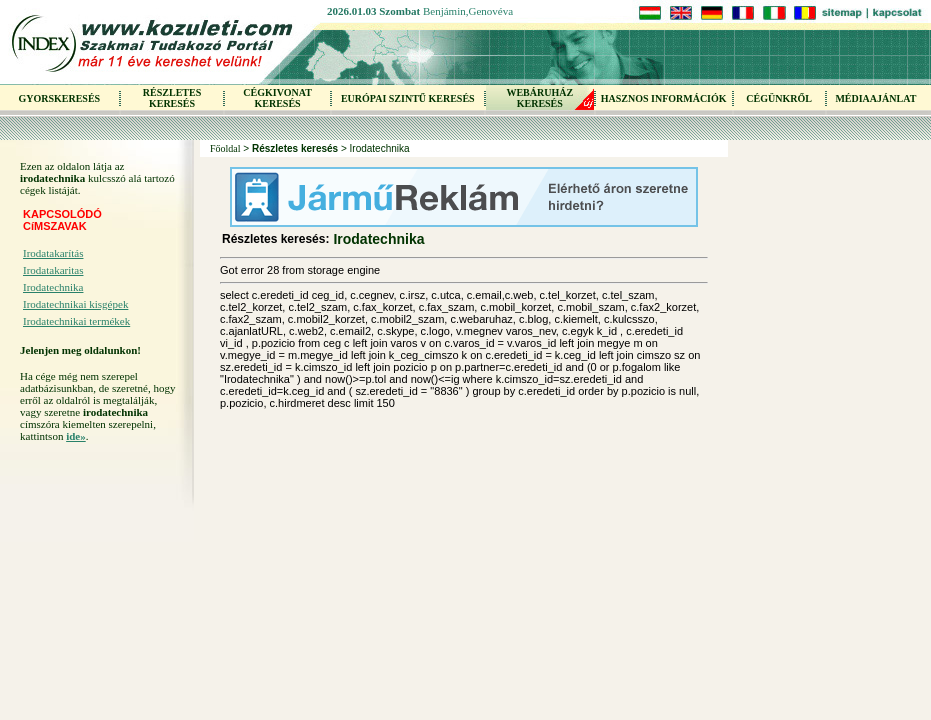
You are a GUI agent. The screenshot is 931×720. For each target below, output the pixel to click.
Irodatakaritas (53, 270)
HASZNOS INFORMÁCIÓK (664, 98)
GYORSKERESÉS (59, 98)
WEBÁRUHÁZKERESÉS (539, 98)
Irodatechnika (53, 287)
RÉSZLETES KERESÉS (172, 98)
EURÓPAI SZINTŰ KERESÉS (408, 98)
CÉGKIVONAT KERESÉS (277, 98)
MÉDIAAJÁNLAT (875, 98)
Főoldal (225, 148)
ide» (76, 436)
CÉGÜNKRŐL (779, 98)
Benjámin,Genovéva (468, 11)
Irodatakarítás (53, 253)
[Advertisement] (100, 574)
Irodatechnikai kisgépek (75, 304)
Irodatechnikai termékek (76, 321)
